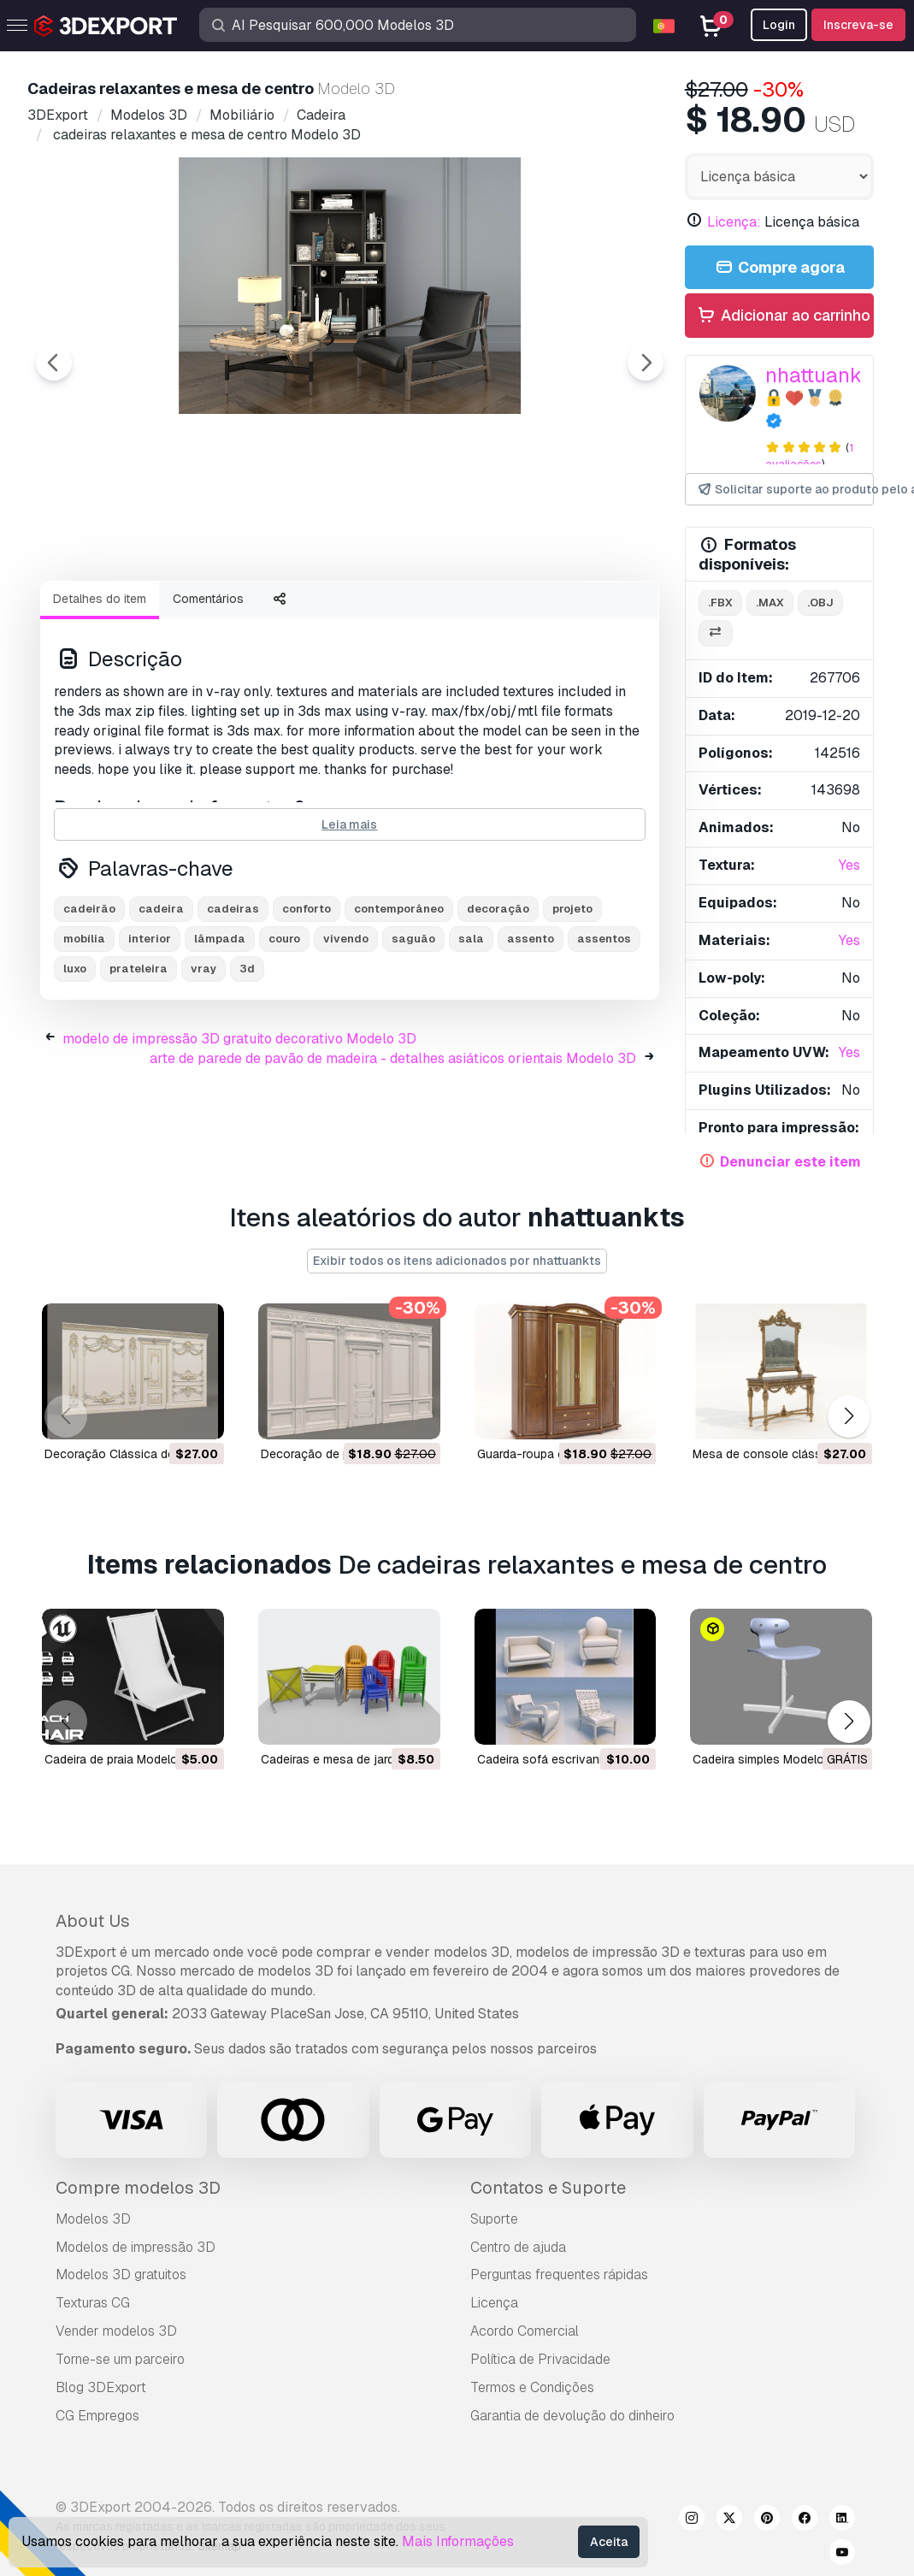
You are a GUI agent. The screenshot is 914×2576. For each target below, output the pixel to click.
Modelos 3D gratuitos (121, 2275)
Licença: (734, 222)
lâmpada (219, 1032)
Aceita (609, 2541)
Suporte (494, 2219)
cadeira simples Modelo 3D (768, 1758)
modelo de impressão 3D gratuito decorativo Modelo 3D (239, 1133)
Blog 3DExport (101, 2387)
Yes (849, 865)
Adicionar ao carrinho (783, 316)
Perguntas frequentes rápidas (559, 2275)
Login (779, 24)
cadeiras (233, 1003)
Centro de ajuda (518, 2247)
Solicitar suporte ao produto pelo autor (785, 490)
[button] (848, 1416)
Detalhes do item (99, 692)
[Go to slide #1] (126, 613)
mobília (84, 1032)
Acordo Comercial (524, 2331)
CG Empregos (97, 2416)
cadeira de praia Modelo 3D (120, 1758)
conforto (306, 1003)
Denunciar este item (790, 1162)
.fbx (720, 602)
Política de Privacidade (540, 2359)
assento (530, 1032)
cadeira (161, 1003)
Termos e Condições (532, 2387)
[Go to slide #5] (564, 613)
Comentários (208, 692)
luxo (74, 1062)
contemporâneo (399, 1003)
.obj (820, 602)
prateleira (138, 1062)
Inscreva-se (858, 24)
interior (149, 1032)
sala (471, 1032)
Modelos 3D (93, 2219)
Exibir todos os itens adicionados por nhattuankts (457, 1260)
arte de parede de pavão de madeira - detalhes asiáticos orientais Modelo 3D (393, 1152)
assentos (604, 1032)
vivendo (346, 1032)
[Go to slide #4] (455, 613)
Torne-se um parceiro (120, 2359)
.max (770, 602)
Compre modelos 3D (138, 2188)
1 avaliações (809, 455)
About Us (93, 1921)
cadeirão (89, 1003)
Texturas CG (93, 2303)
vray (203, 1062)
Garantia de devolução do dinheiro (572, 2416)
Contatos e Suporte (548, 2188)
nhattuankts (822, 375)
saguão (413, 1032)
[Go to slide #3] (345, 613)
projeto (572, 1003)
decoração (498, 1003)
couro (284, 1032)
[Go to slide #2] (236, 613)
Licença (494, 2303)
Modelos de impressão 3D (135, 2247)
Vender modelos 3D (116, 2331)
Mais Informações (458, 2541)
